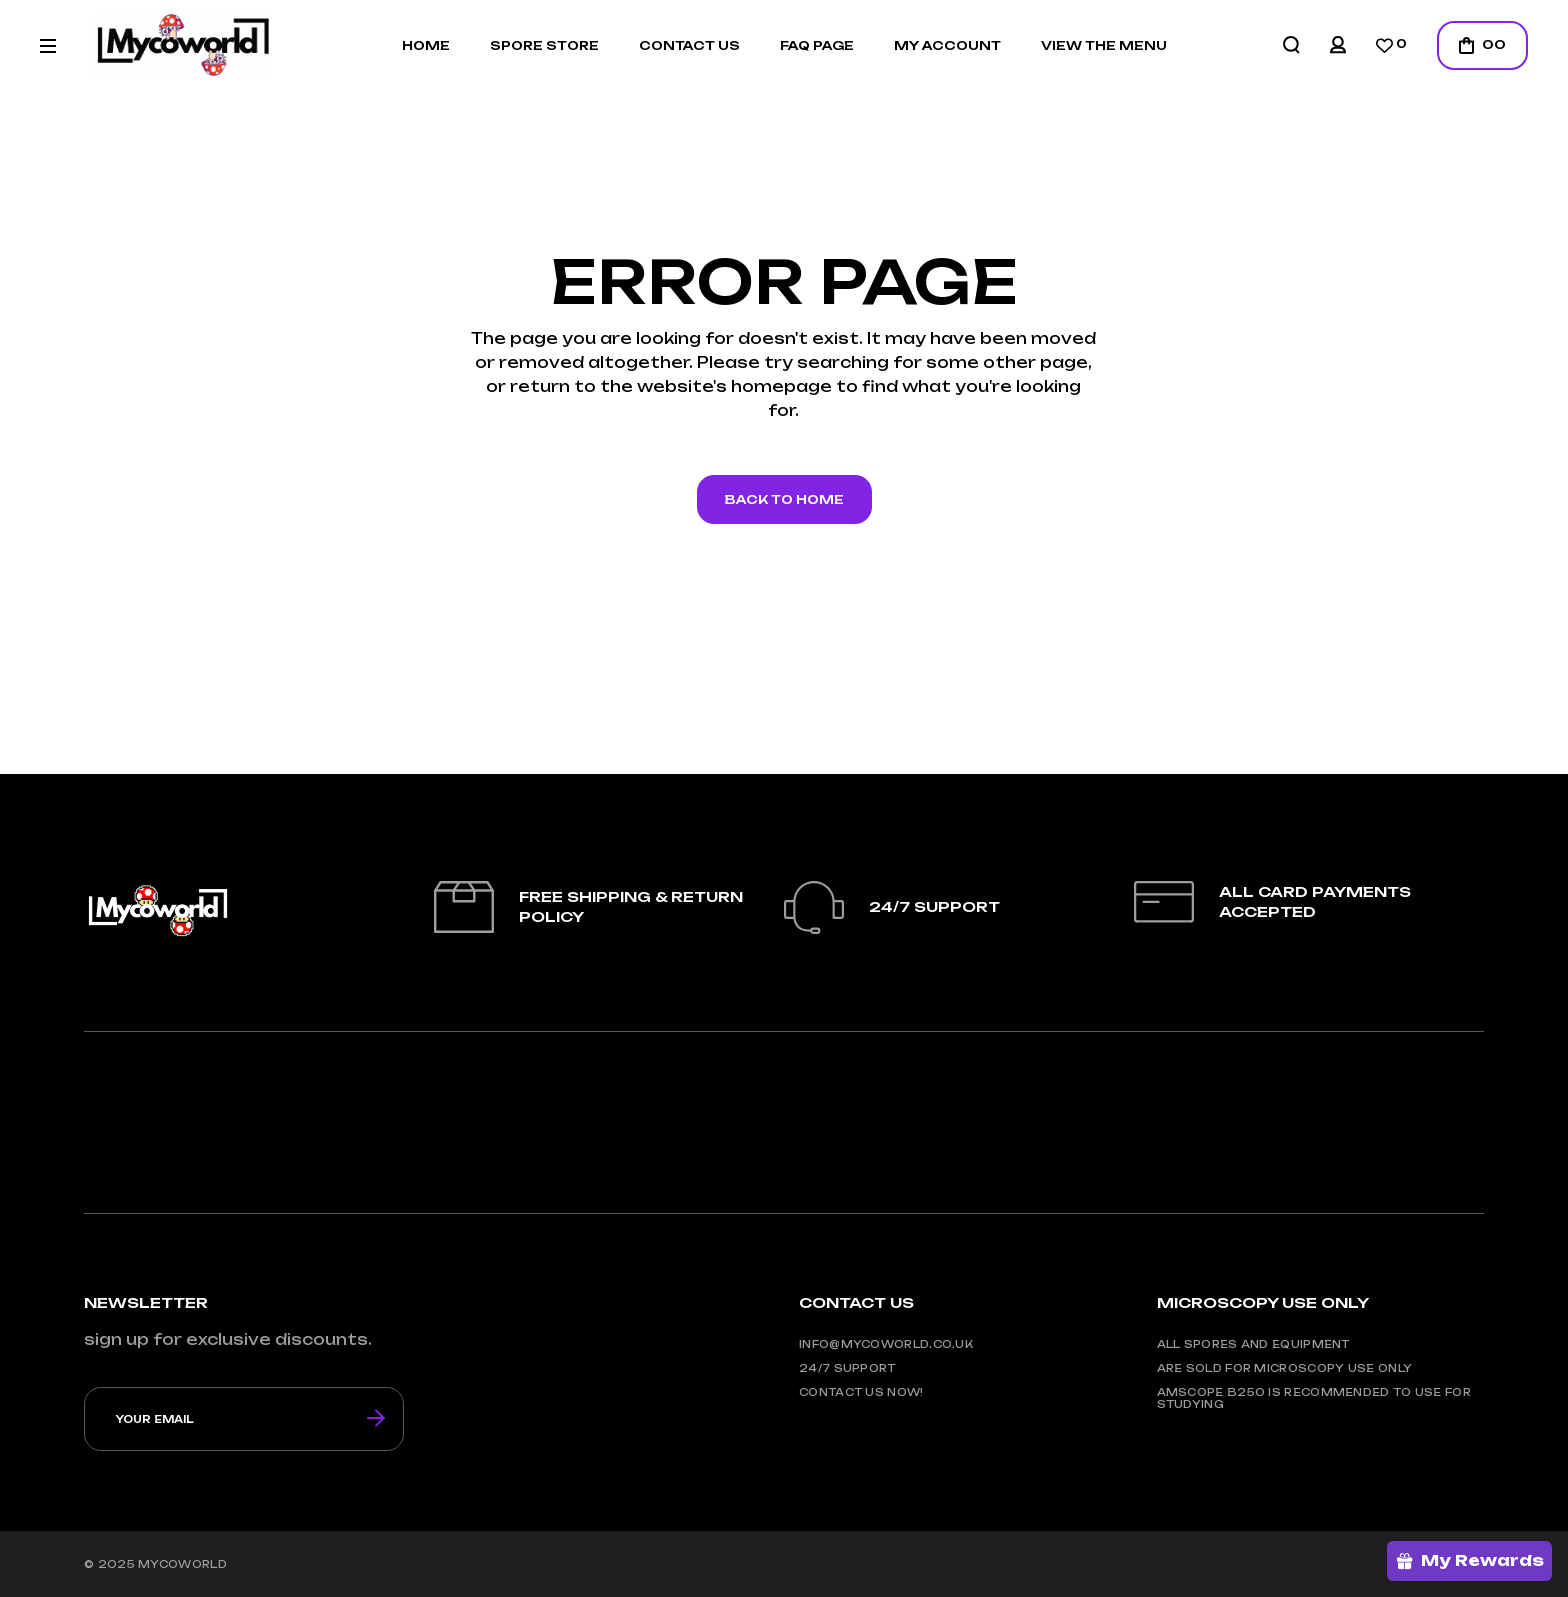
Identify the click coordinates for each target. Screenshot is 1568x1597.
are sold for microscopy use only (1285, 1368)
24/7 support (847, 1368)
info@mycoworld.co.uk (886, 1344)
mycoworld (182, 1564)
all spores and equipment (1253, 1344)
